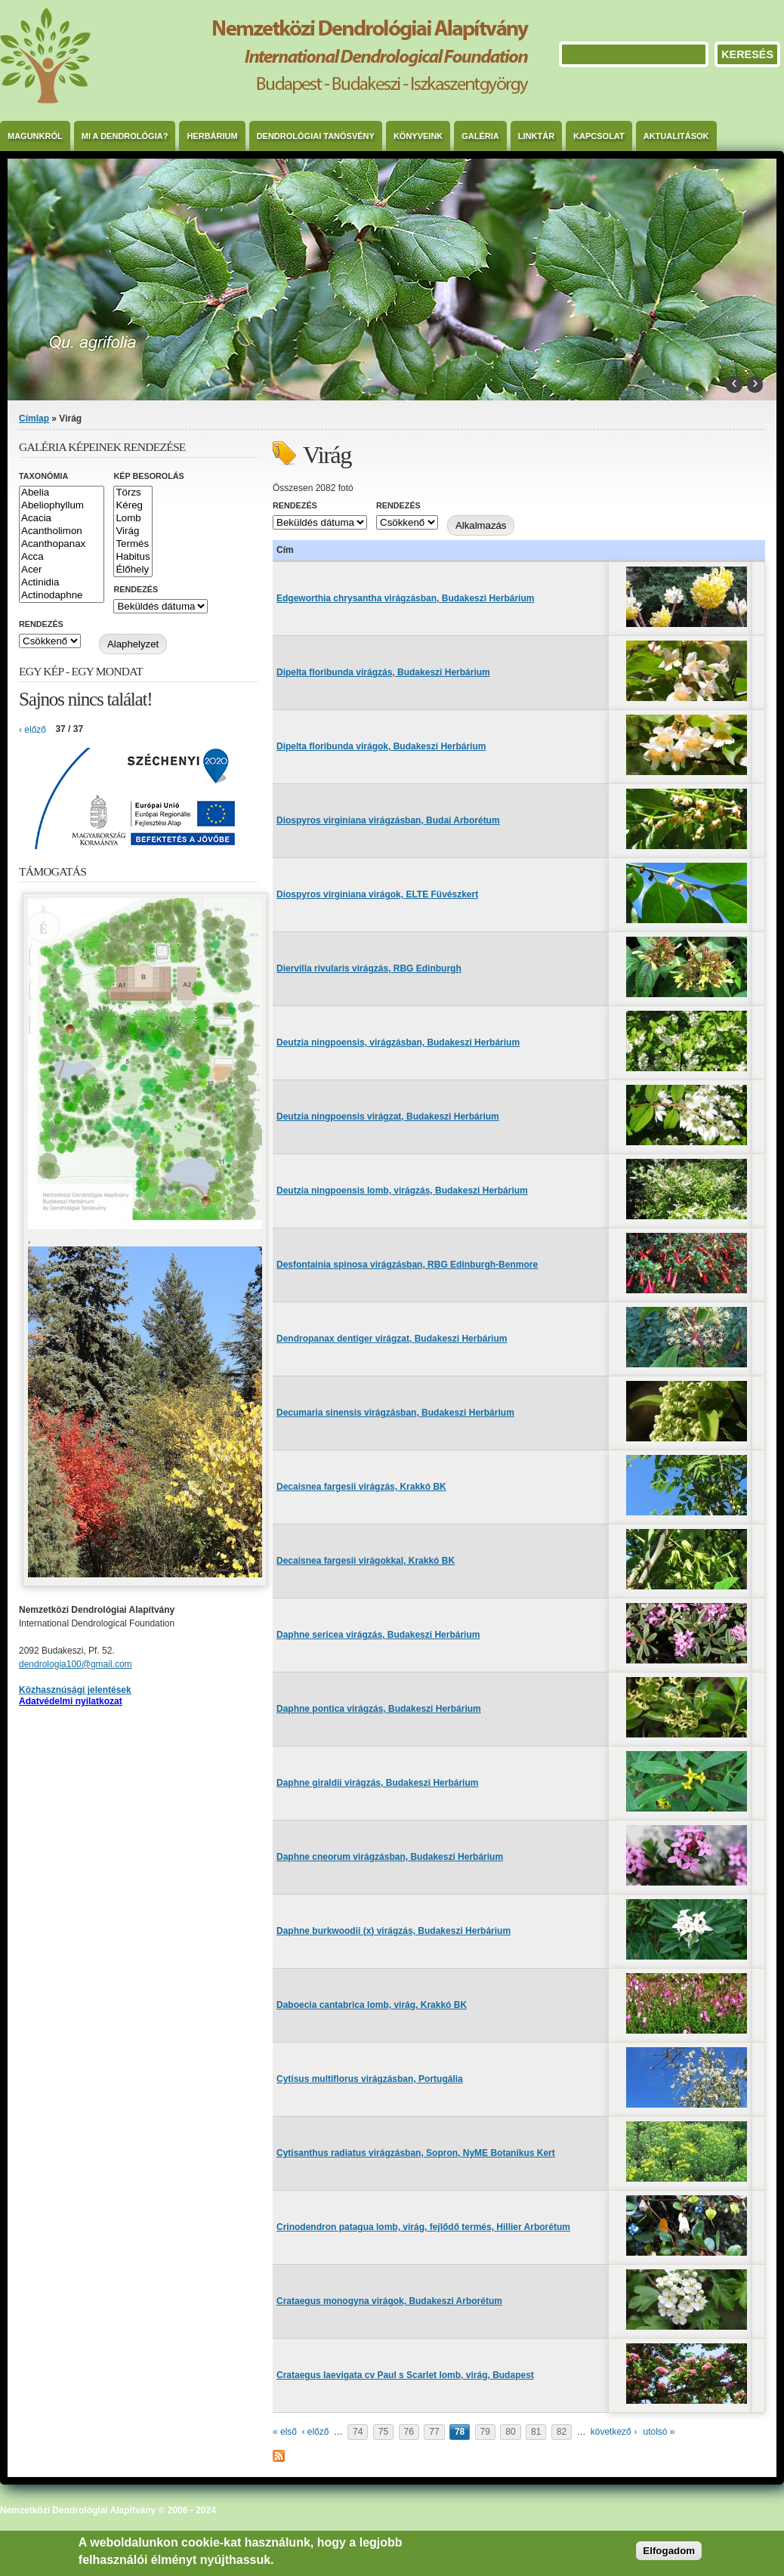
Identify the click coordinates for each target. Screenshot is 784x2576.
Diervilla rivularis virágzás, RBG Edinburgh (368, 968)
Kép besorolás (148, 475)
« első (285, 2431)
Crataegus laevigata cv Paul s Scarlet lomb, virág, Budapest (405, 2375)
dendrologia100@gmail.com (75, 1664)
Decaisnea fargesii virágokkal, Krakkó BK (365, 1560)
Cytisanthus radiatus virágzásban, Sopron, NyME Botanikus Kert (415, 2153)
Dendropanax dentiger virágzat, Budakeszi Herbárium (391, 1338)
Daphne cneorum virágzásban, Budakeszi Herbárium (389, 1857)
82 (561, 2431)
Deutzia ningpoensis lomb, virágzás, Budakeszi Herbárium (402, 1190)
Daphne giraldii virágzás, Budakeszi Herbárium (377, 1783)
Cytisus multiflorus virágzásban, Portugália (369, 2079)
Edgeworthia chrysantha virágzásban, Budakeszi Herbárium (405, 598)
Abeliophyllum (61, 505)
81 (536, 2431)
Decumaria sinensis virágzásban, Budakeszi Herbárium (395, 1412)
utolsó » (658, 2431)
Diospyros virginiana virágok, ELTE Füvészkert (377, 894)
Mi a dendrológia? (125, 136)
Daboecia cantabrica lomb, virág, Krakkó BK (371, 2005)
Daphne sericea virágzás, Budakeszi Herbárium (378, 1634)
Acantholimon (61, 531)
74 (358, 2431)
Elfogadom (669, 2550)
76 (409, 2431)
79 (485, 2431)
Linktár (536, 136)
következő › (614, 2431)
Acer (61, 570)
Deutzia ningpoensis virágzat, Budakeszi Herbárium (387, 1116)
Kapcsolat (599, 136)
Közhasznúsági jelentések (75, 1690)
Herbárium (212, 136)
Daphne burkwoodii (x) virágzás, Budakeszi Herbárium (393, 1931)
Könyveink (418, 136)
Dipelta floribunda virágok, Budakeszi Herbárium (381, 746)
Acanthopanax (61, 544)
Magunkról (35, 136)
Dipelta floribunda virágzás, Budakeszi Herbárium (383, 672)
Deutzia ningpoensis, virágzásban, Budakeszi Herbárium (398, 1042)
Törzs (132, 492)
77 (434, 2431)
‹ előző (315, 2431)
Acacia (61, 518)
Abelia (61, 492)
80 (510, 2431)
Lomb (132, 518)
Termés (132, 544)
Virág (132, 531)
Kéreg (132, 505)
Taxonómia (43, 475)
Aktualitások (676, 136)
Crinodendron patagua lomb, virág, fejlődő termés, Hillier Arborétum (423, 2227)
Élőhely (132, 570)
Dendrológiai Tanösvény (316, 136)
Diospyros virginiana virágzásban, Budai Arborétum (388, 820)
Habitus (132, 557)
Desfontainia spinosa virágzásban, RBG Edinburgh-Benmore (407, 1264)
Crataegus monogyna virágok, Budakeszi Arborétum (389, 2301)
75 (383, 2431)
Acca (61, 557)
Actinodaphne (61, 595)
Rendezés (295, 505)
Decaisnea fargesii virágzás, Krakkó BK (361, 1486)
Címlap (34, 418)
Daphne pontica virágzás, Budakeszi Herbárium (378, 1708)
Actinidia (61, 582)
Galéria (480, 136)
